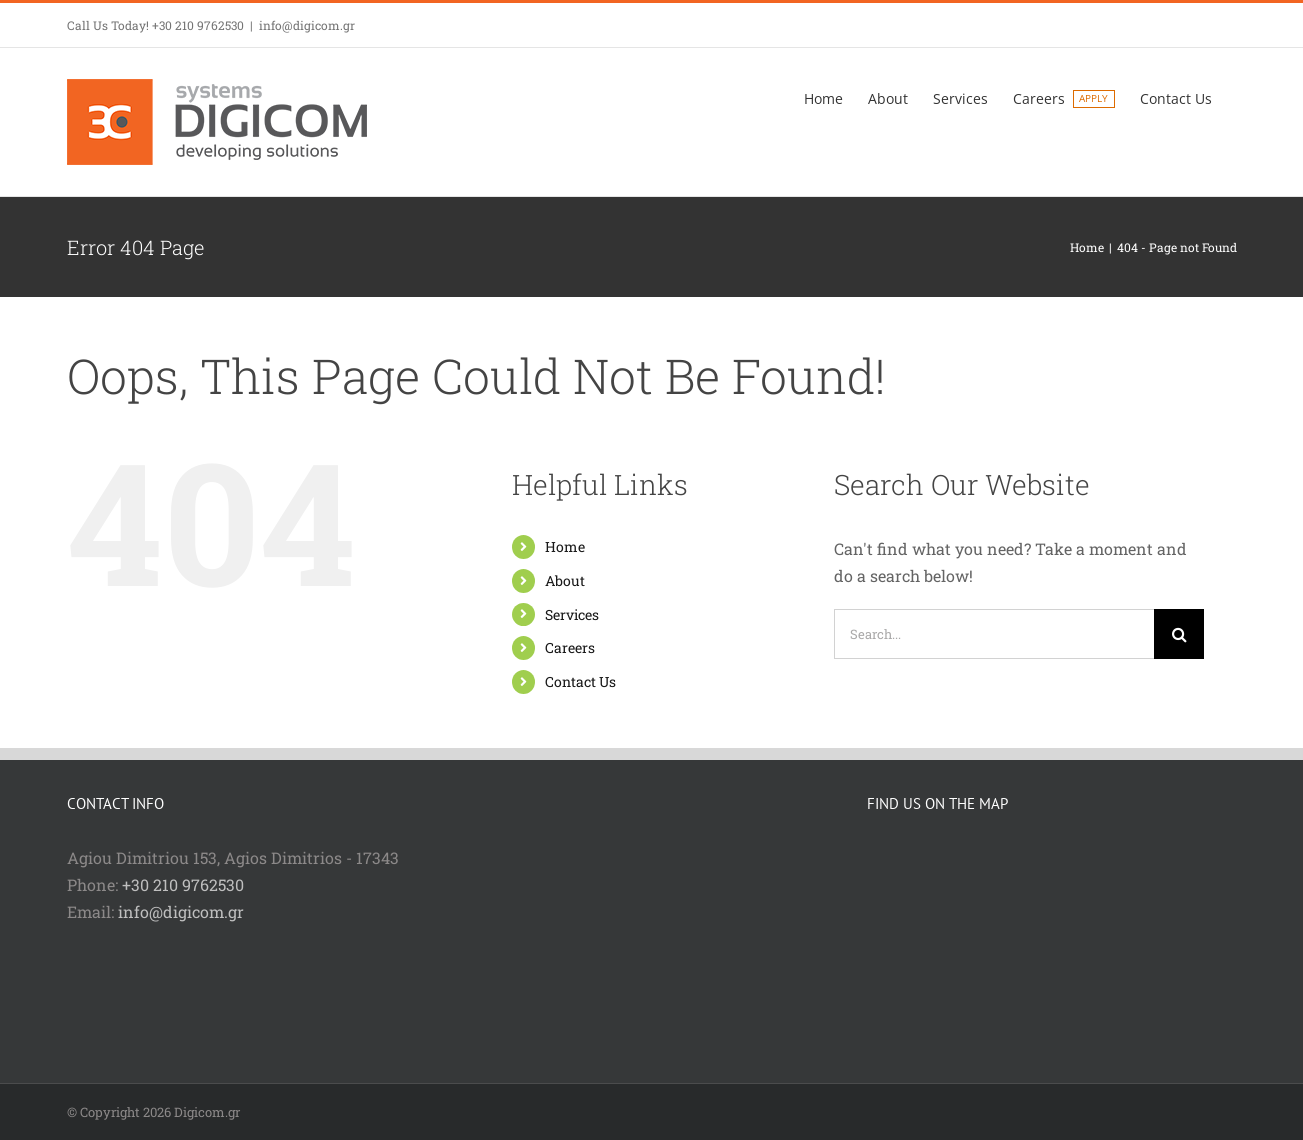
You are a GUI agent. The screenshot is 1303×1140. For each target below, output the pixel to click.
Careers (570, 647)
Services (572, 614)
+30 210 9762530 (183, 884)
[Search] (1179, 634)
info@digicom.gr (307, 25)
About (565, 580)
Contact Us (580, 681)
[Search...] (994, 634)
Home (565, 546)
